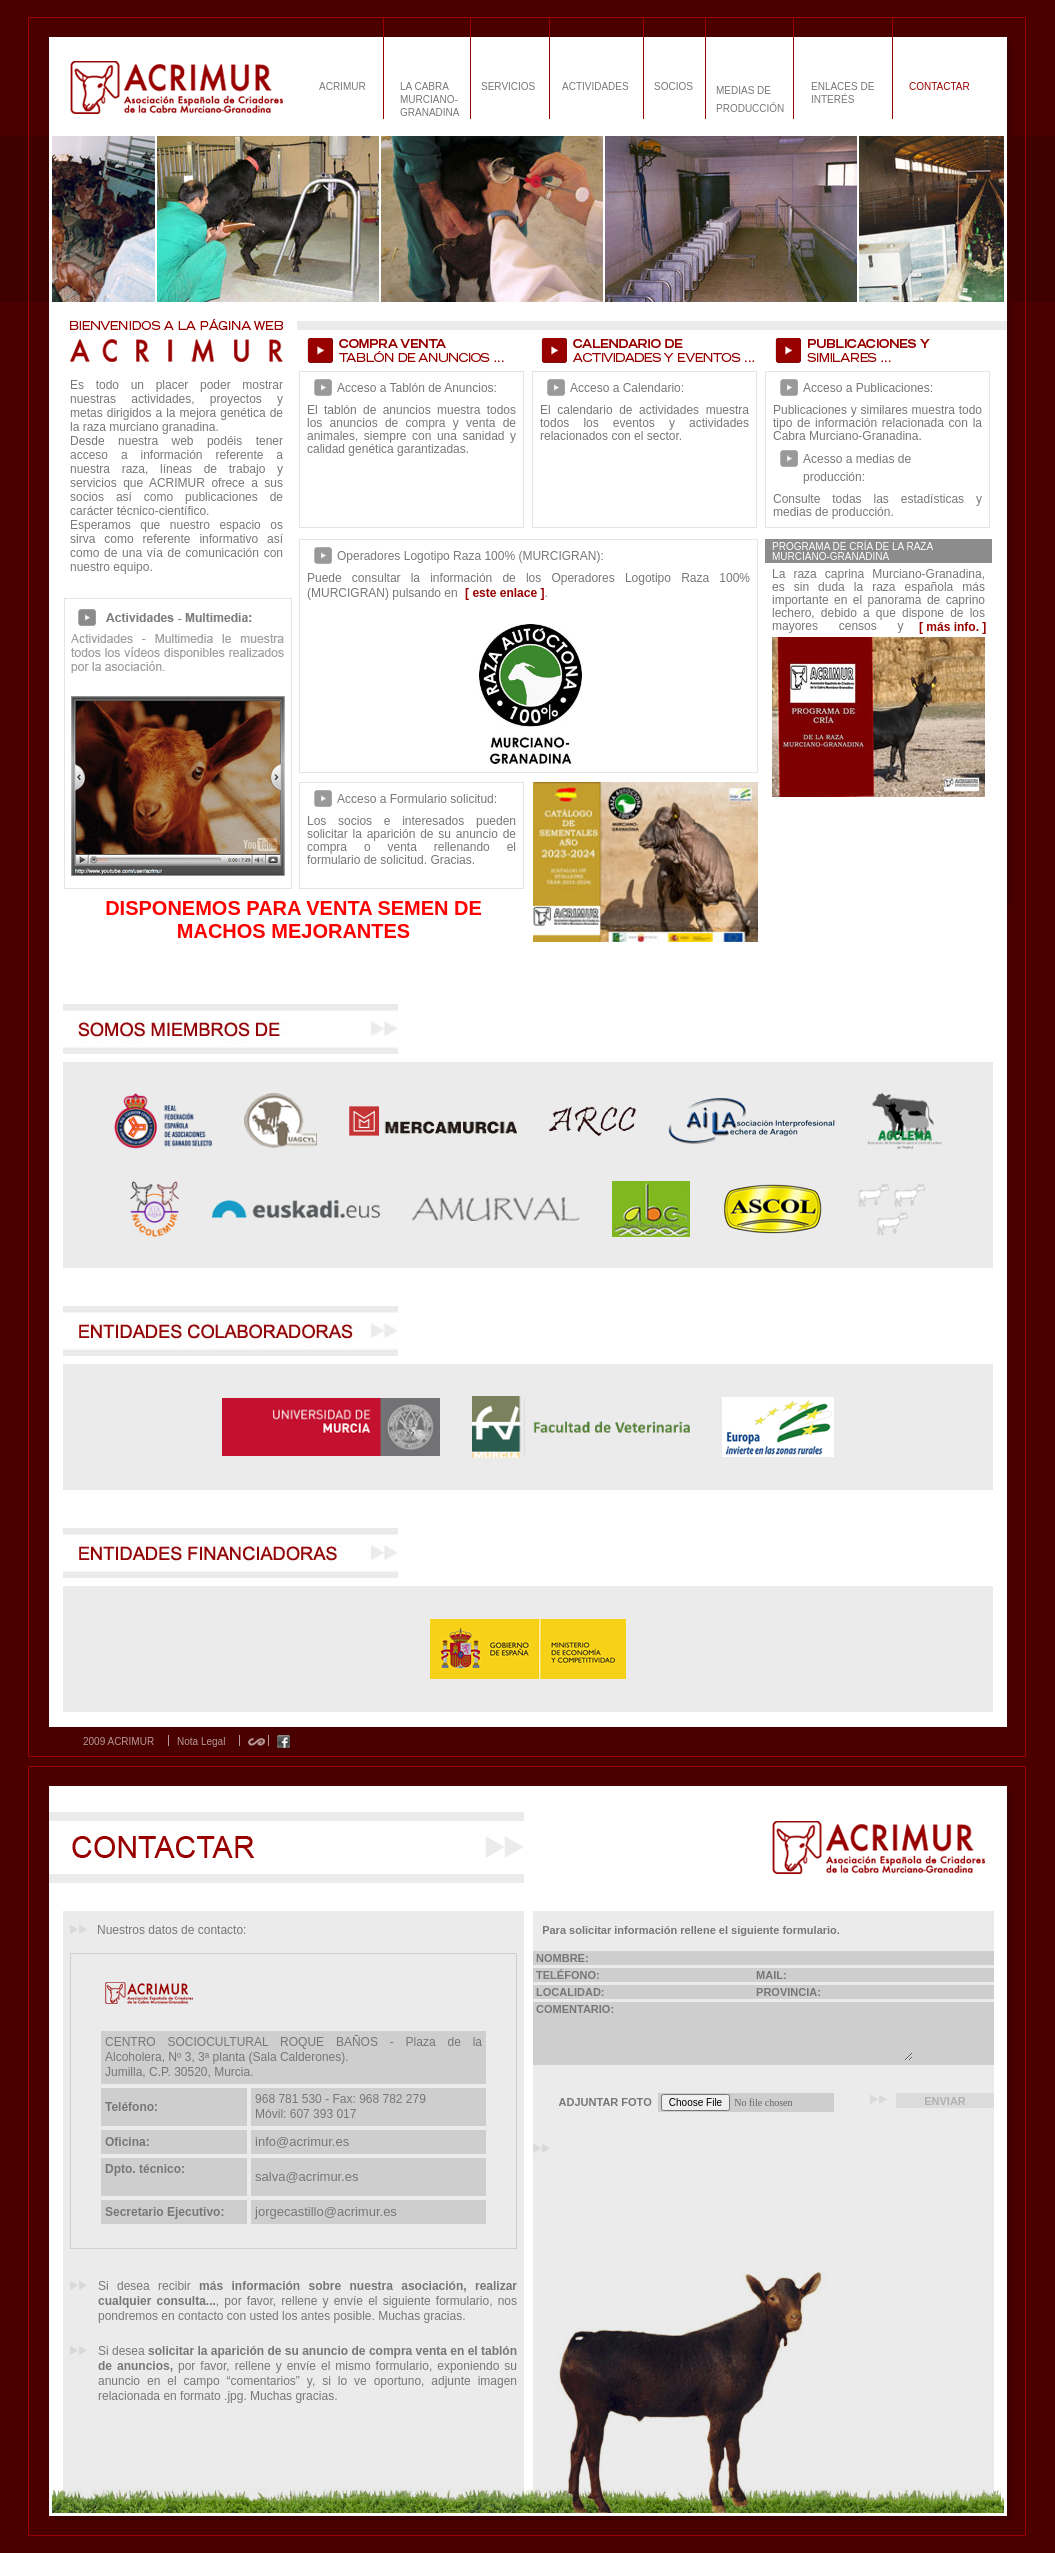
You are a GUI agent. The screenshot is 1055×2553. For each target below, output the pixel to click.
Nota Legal (201, 1742)
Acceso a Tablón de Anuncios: (417, 388)
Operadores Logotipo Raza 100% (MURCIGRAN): (470, 556)
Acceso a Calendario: (627, 388)
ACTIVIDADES (595, 86)
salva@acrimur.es (307, 2176)
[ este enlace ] (504, 593)
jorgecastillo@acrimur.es (326, 2211)
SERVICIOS (508, 86)
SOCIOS (673, 86)
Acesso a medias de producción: (857, 468)
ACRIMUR (342, 86)
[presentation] (711, 2165)
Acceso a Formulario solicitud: (417, 799)
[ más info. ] (952, 627)
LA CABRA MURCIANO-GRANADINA (429, 99)
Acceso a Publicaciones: (868, 388)
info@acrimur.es (302, 2141)
